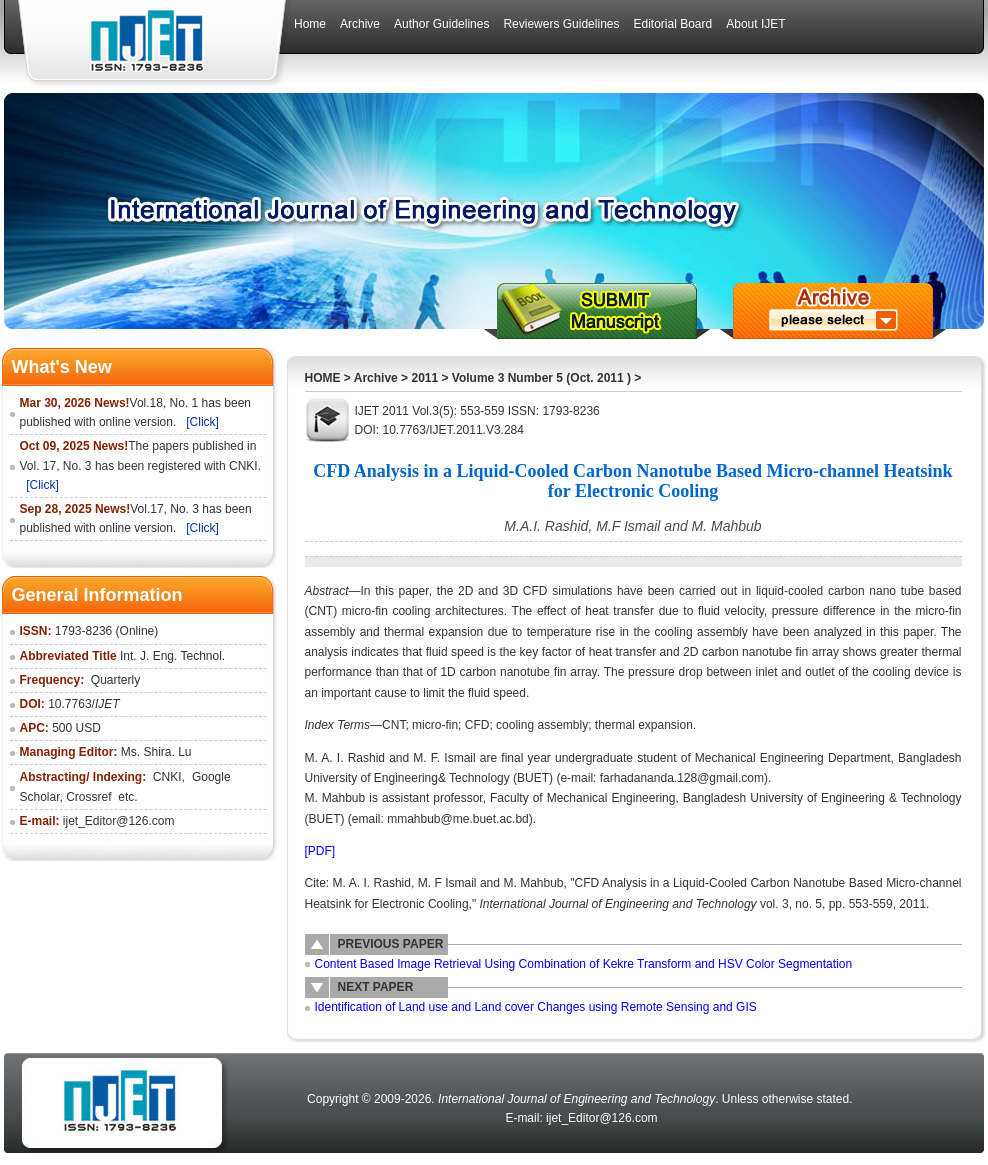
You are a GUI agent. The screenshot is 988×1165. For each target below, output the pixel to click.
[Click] (202, 422)
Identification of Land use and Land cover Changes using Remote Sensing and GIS (536, 1007)
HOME (323, 378)
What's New (62, 367)
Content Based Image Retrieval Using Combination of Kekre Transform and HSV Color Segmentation (584, 964)
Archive (376, 378)
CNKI (167, 777)
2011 (424, 378)
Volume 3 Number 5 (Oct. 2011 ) (541, 378)
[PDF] (320, 851)
